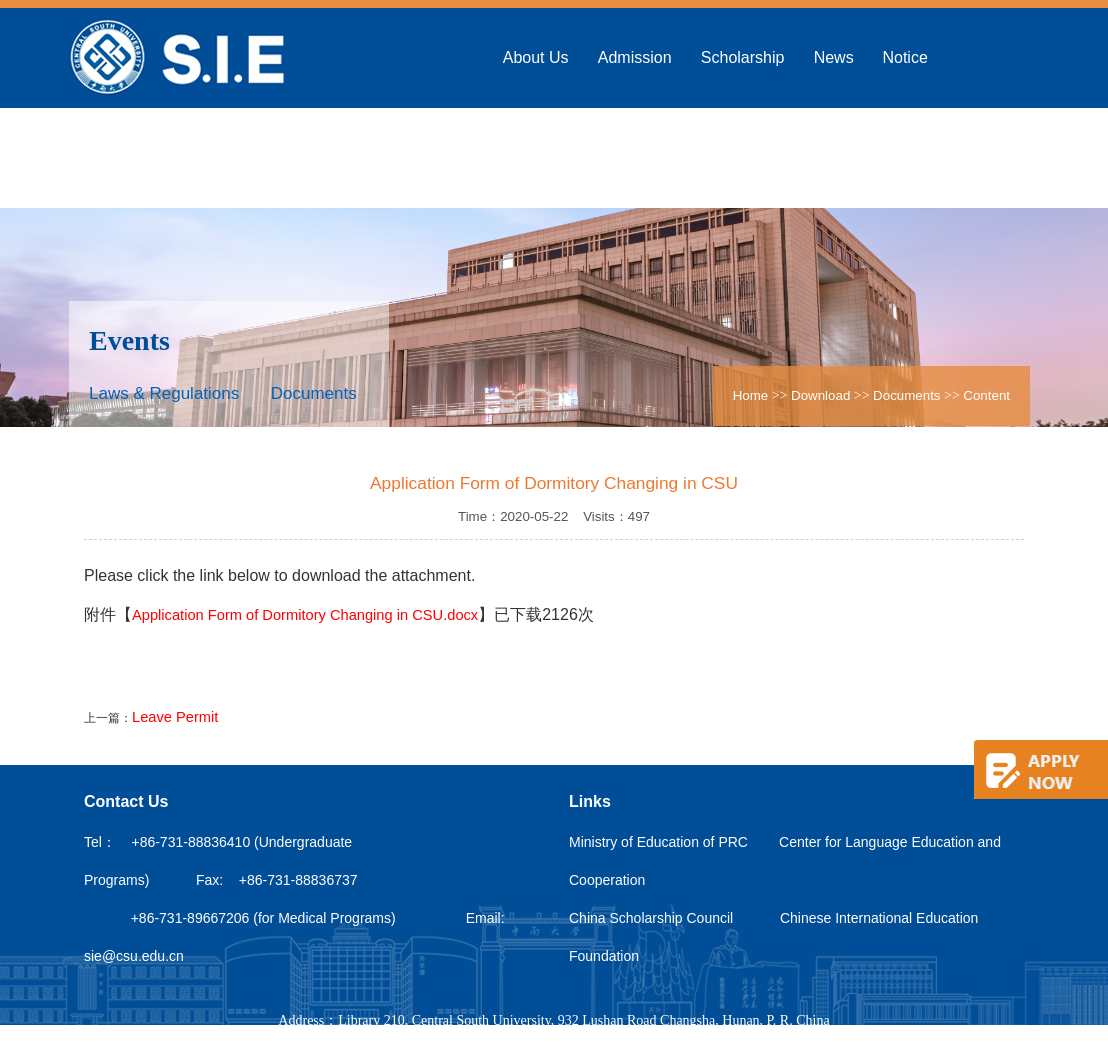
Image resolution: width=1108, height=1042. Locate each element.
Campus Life (709, 157)
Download (896, 157)
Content (986, 395)
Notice (904, 57)
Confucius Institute (569, 157)
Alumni (807, 157)
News (834, 57)
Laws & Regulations (164, 393)
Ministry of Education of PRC (658, 842)
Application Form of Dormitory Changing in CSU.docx (305, 615)
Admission (635, 57)
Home (751, 395)
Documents (314, 393)
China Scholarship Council (651, 918)
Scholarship (743, 57)
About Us (536, 57)
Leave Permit (175, 717)
